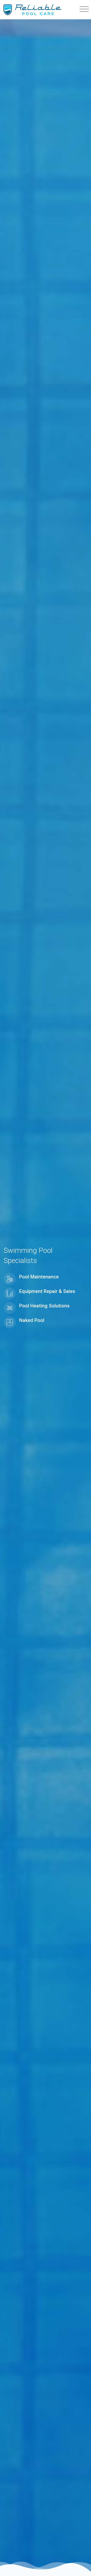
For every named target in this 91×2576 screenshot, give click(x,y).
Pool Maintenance (39, 1277)
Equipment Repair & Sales (47, 1291)
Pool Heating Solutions (44, 1306)
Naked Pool (31, 1320)
